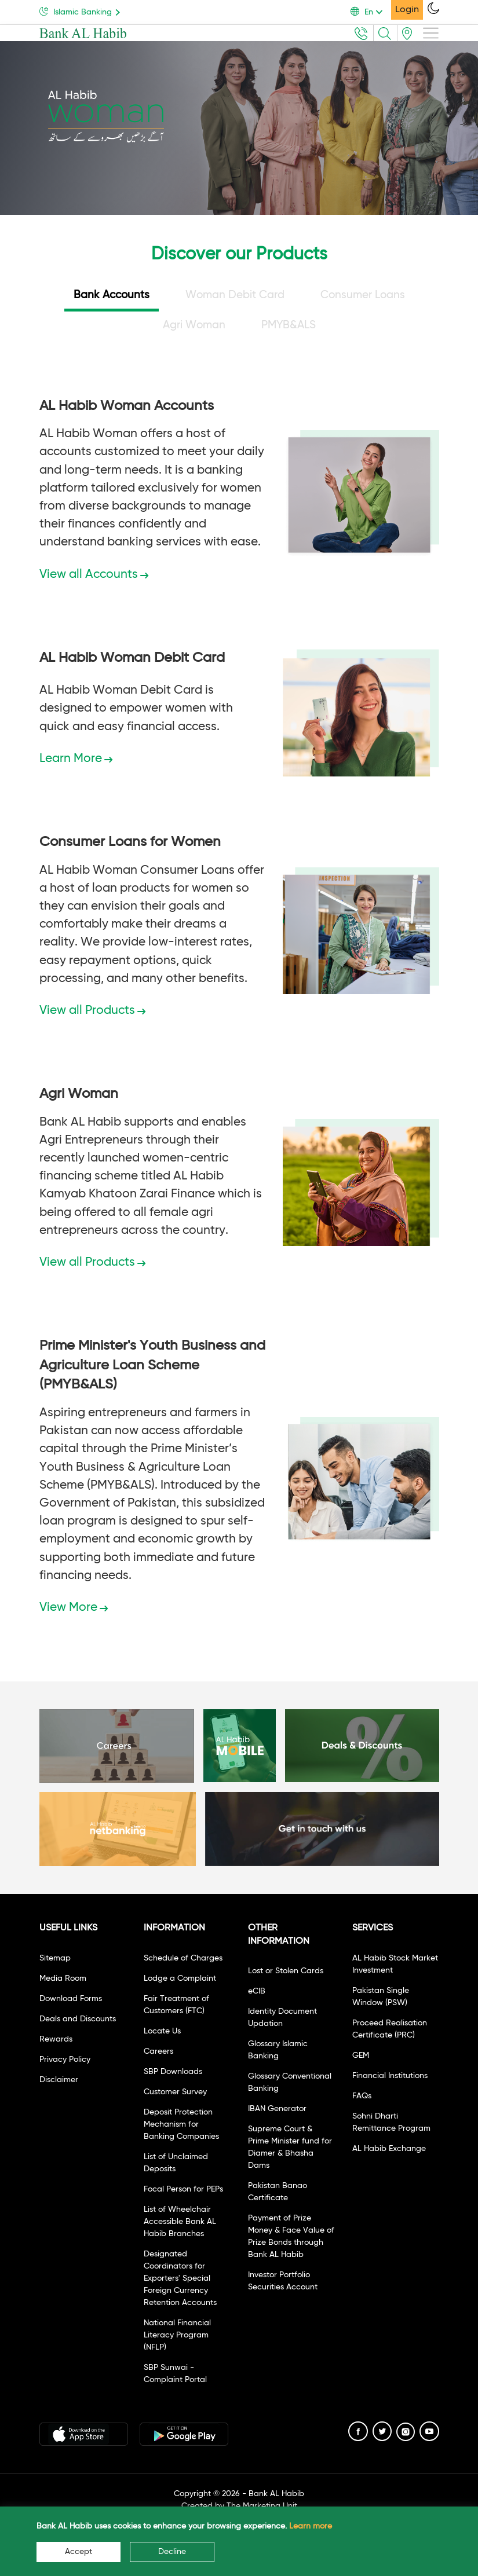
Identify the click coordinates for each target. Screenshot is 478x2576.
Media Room (62, 1978)
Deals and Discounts (77, 2019)
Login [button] (407, 9)
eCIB (256, 1991)
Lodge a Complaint (180, 1978)
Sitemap (55, 1958)
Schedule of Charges (183, 1958)
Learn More (75, 759)
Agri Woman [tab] (194, 325)
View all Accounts (93, 575)
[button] (371, 12)
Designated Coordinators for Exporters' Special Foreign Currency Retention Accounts (180, 2278)
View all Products (92, 1011)
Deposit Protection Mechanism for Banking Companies (181, 2124)
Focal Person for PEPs (183, 2189)
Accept (78, 2552)
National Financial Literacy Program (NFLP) (177, 2335)
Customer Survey (175, 2092)
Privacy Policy (64, 2059)
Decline (172, 2552)
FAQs (361, 2096)
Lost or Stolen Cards (285, 1971)
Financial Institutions (390, 2076)
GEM (360, 2055)
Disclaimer (58, 2080)
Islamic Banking (81, 11)
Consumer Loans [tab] (362, 295)
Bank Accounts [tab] (111, 295)
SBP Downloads (173, 2072)
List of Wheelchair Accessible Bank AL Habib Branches (180, 2221)
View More (73, 1608)
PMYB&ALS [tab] (288, 325)
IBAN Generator (277, 2109)
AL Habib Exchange (389, 2149)
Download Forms (70, 1999)
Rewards (55, 2039)
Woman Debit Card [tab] (234, 295)
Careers (158, 2051)
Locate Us (162, 2031)
